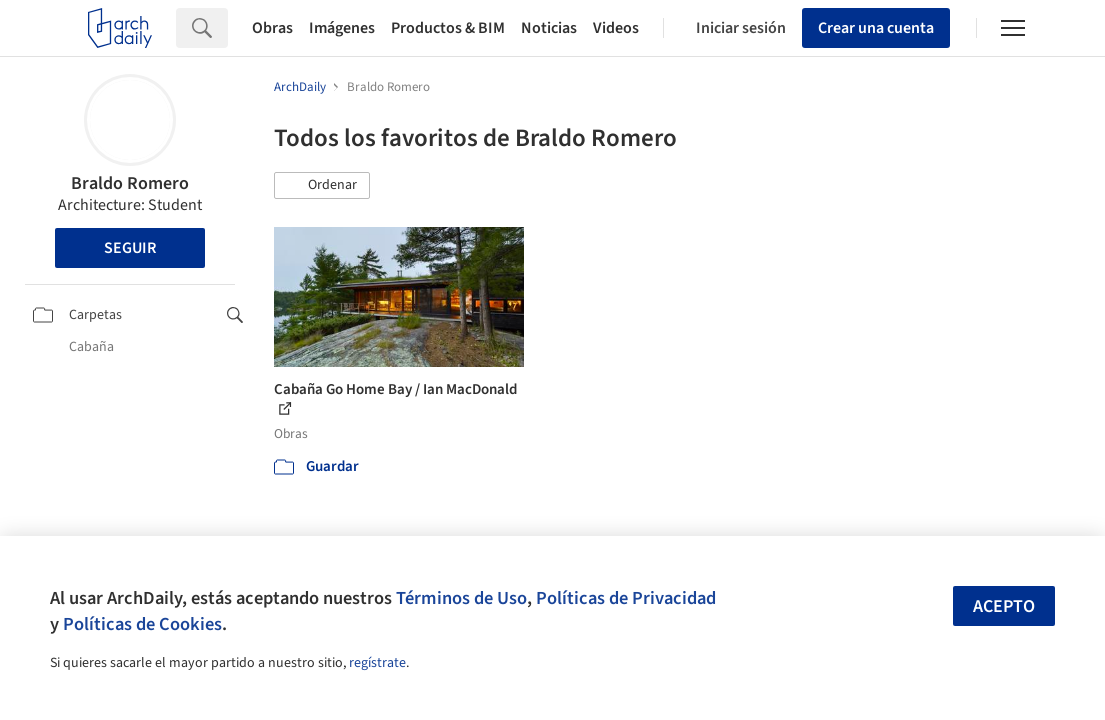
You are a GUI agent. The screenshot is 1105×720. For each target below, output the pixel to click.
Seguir (130, 248)
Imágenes (342, 28)
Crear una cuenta (876, 28)
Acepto (1004, 606)
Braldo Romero (130, 183)
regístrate (377, 663)
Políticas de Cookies (142, 624)
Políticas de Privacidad (626, 598)
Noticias (549, 28)
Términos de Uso (461, 598)
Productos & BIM (448, 28)
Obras (272, 28)
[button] (322, 186)
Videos (616, 28)
